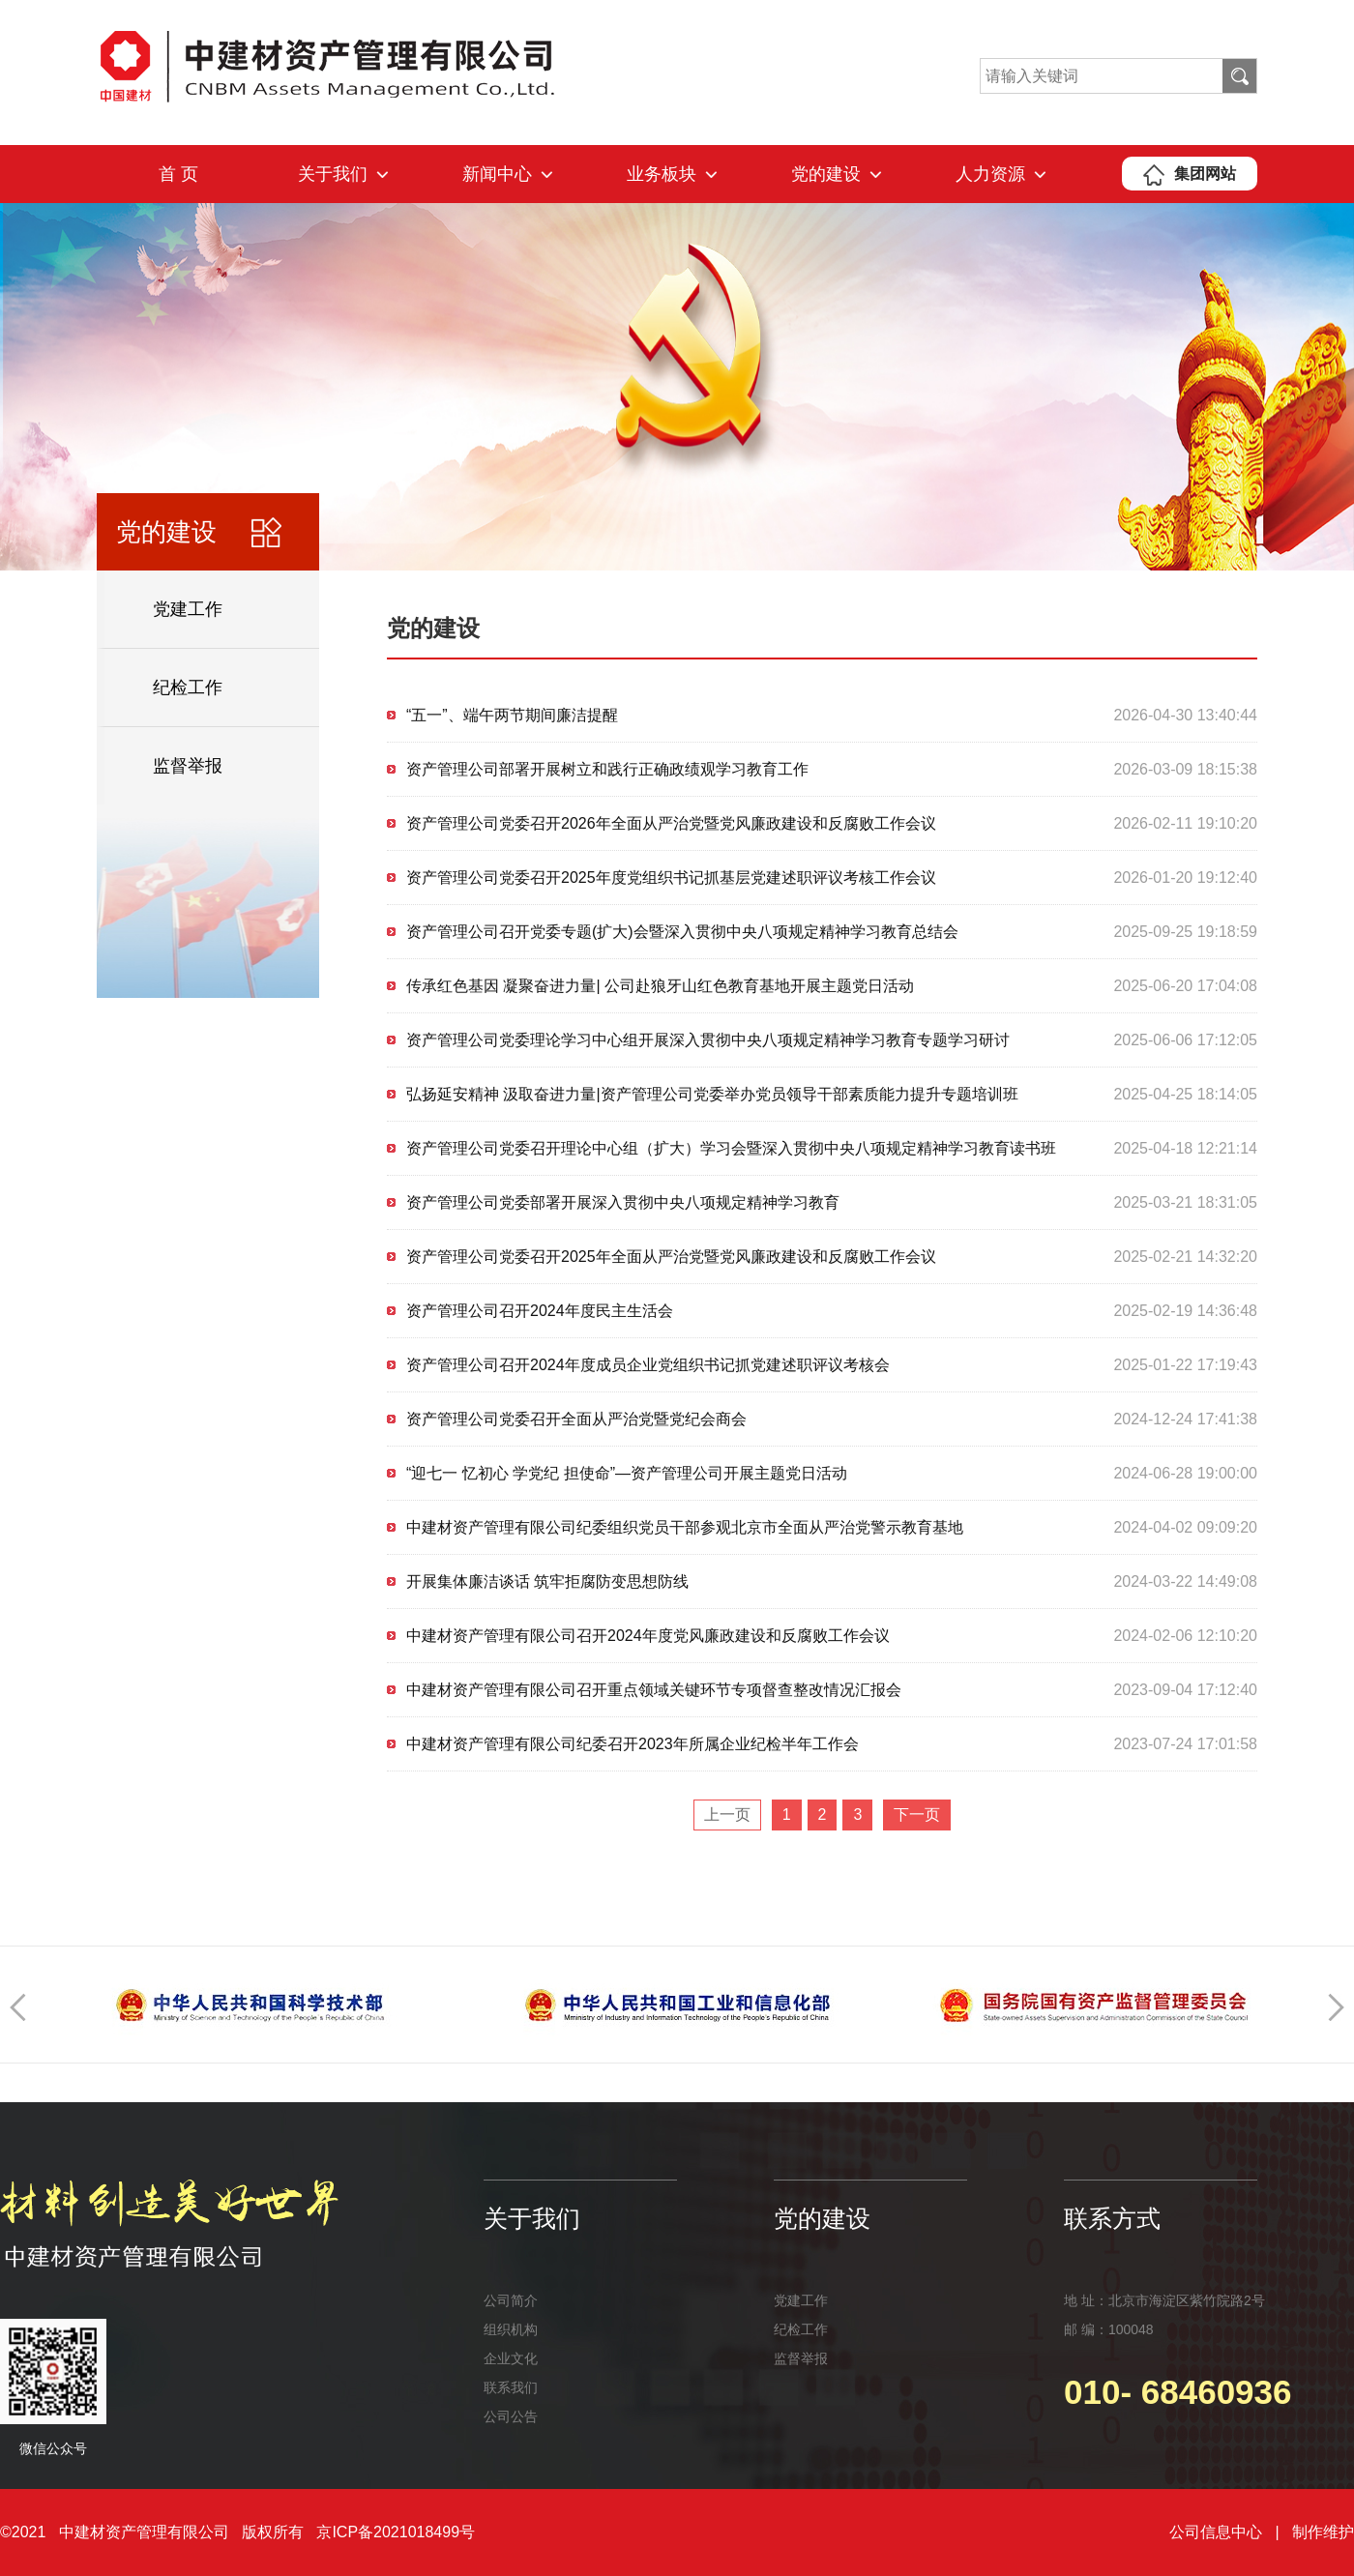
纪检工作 (187, 687)
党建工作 (187, 609)
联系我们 (511, 2387)
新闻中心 (507, 174)
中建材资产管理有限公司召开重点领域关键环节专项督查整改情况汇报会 (653, 1690)
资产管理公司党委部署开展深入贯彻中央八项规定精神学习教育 (622, 1202)
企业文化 (511, 2358)
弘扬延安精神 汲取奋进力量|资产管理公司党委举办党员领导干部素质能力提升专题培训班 (712, 1094)
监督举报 (187, 766)
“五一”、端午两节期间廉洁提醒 (512, 715)
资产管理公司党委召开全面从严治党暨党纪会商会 (576, 1419)
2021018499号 (424, 2532)
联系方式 (1112, 2218)
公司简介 (511, 2300)
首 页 (178, 174)
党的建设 (836, 174)
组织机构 (511, 2329)
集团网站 (1189, 173)
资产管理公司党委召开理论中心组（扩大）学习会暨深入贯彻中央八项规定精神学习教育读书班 (731, 1148)
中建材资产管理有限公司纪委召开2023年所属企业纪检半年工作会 (632, 1744)
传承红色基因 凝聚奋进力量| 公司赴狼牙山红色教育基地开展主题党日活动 (660, 986)
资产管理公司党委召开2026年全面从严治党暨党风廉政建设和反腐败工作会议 (671, 823)
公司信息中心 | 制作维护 (1261, 2532)
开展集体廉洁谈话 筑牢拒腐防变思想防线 (547, 1581)
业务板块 (672, 174)
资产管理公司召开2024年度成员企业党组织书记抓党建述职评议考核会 (648, 1365)
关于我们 (343, 174)
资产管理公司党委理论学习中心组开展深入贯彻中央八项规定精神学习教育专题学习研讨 (708, 1040)
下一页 (917, 1814)
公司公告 (511, 2416)
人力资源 (1001, 174)
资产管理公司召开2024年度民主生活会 (539, 1311)
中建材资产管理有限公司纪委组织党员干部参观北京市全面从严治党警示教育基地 (684, 1527)
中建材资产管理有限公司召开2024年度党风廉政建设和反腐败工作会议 (648, 1635)
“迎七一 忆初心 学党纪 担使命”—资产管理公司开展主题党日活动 (626, 1473)
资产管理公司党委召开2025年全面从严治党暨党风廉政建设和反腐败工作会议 (671, 1256)
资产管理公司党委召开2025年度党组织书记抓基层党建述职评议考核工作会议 (671, 877)
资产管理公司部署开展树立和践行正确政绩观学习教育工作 (607, 769)
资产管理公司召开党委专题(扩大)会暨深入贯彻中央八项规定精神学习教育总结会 (682, 931)
